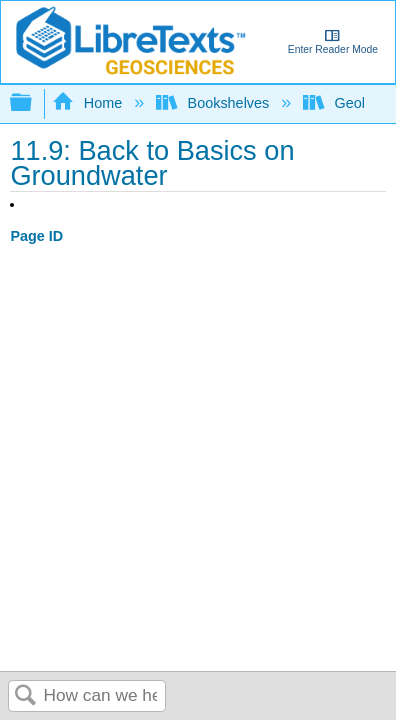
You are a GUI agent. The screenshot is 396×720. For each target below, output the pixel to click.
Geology (347, 103)
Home (89, 103)
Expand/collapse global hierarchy (34, 103)
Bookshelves (214, 103)
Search (26, 696)
